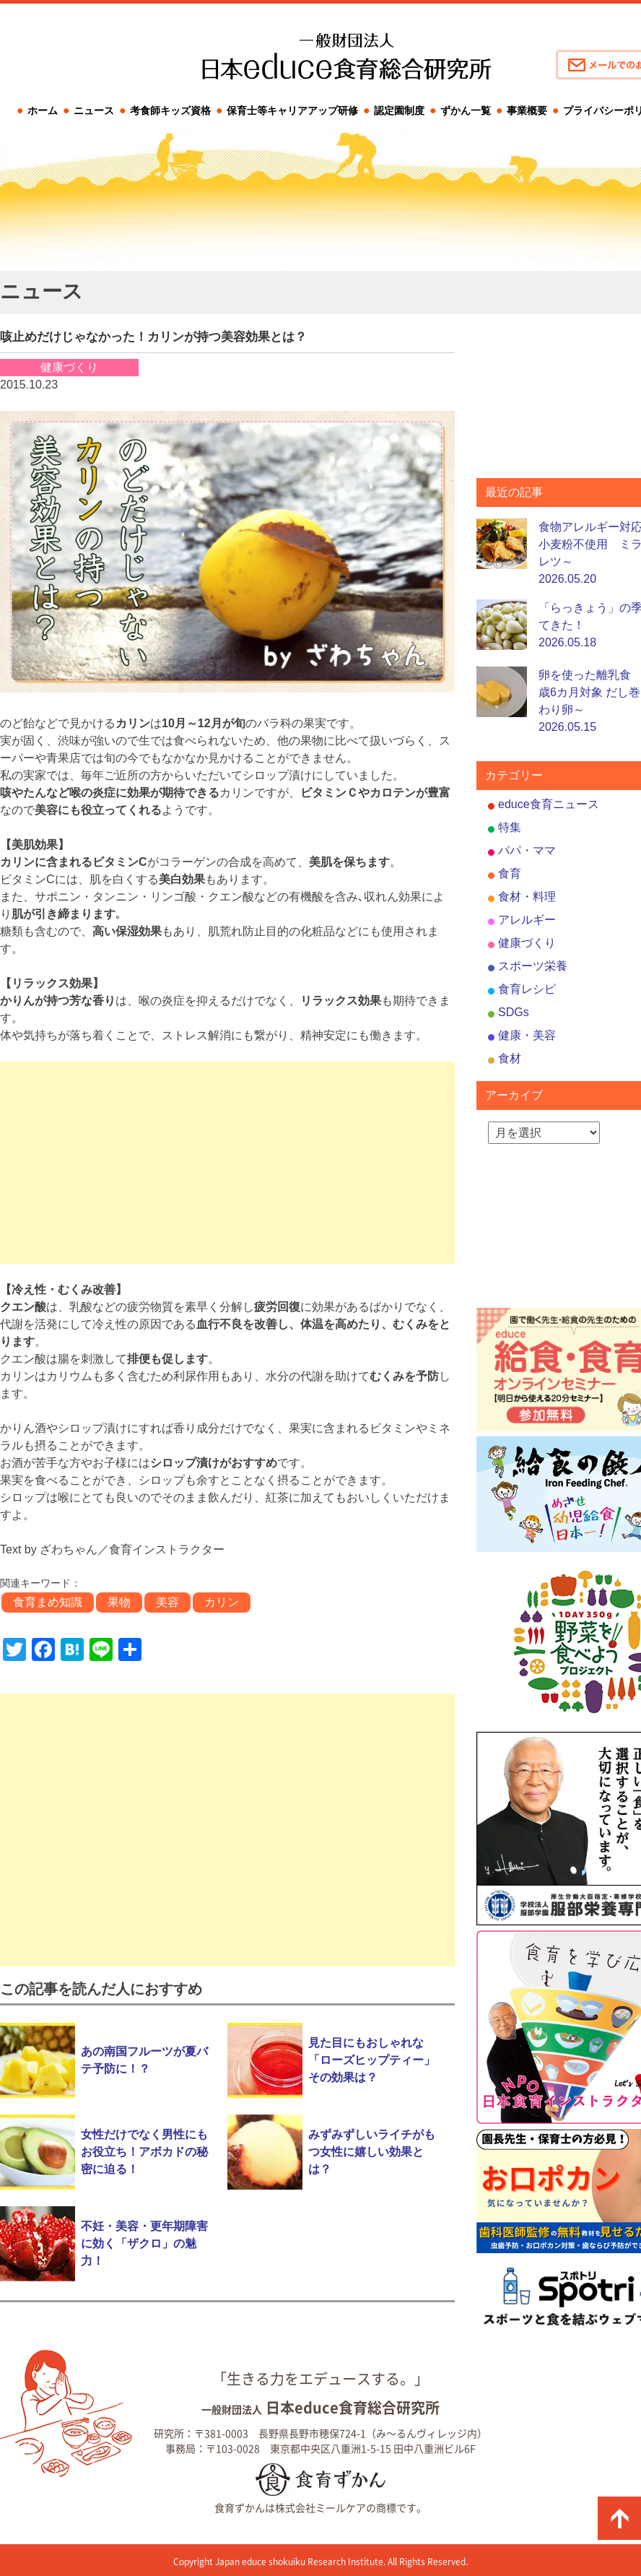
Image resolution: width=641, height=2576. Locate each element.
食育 (509, 873)
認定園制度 (399, 110)
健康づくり (527, 943)
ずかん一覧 (465, 110)
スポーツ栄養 (532, 966)
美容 (167, 1602)
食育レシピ (527, 989)
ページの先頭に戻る (619, 2518)
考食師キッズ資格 (170, 110)
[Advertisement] (227, 1163)
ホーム (42, 110)
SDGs (513, 1012)
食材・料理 (527, 896)
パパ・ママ (527, 850)
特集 (509, 827)
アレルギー (527, 920)
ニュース (94, 110)
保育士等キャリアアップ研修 (292, 110)
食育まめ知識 (47, 1602)
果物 (119, 1602)
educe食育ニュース (548, 804)
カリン (221, 1602)
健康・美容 (527, 1035)
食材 (509, 1058)
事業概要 (527, 110)
